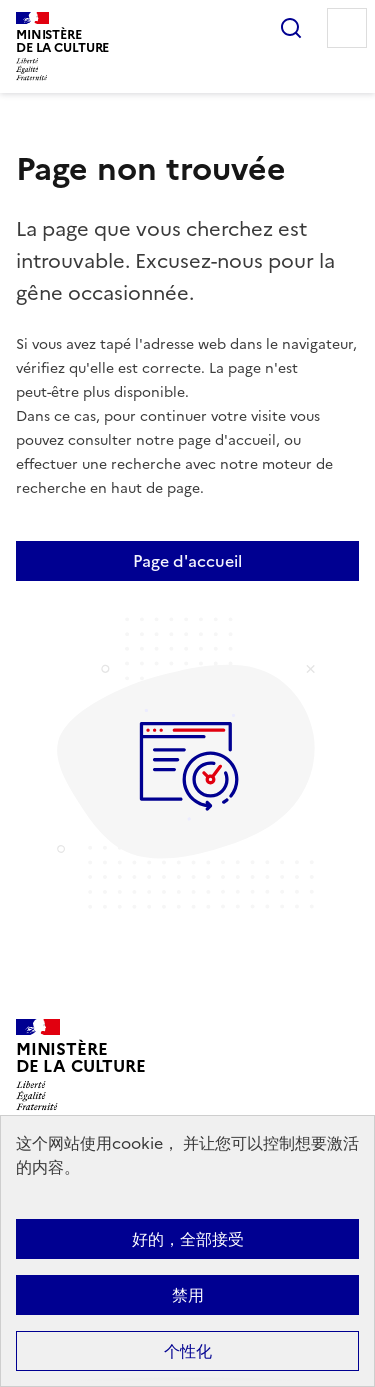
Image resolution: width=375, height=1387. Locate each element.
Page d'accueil (187, 561)
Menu (347, 28)
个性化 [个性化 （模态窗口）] (188, 1351)
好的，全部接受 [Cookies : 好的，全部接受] (188, 1239)
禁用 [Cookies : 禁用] (188, 1295)
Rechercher (291, 28)
